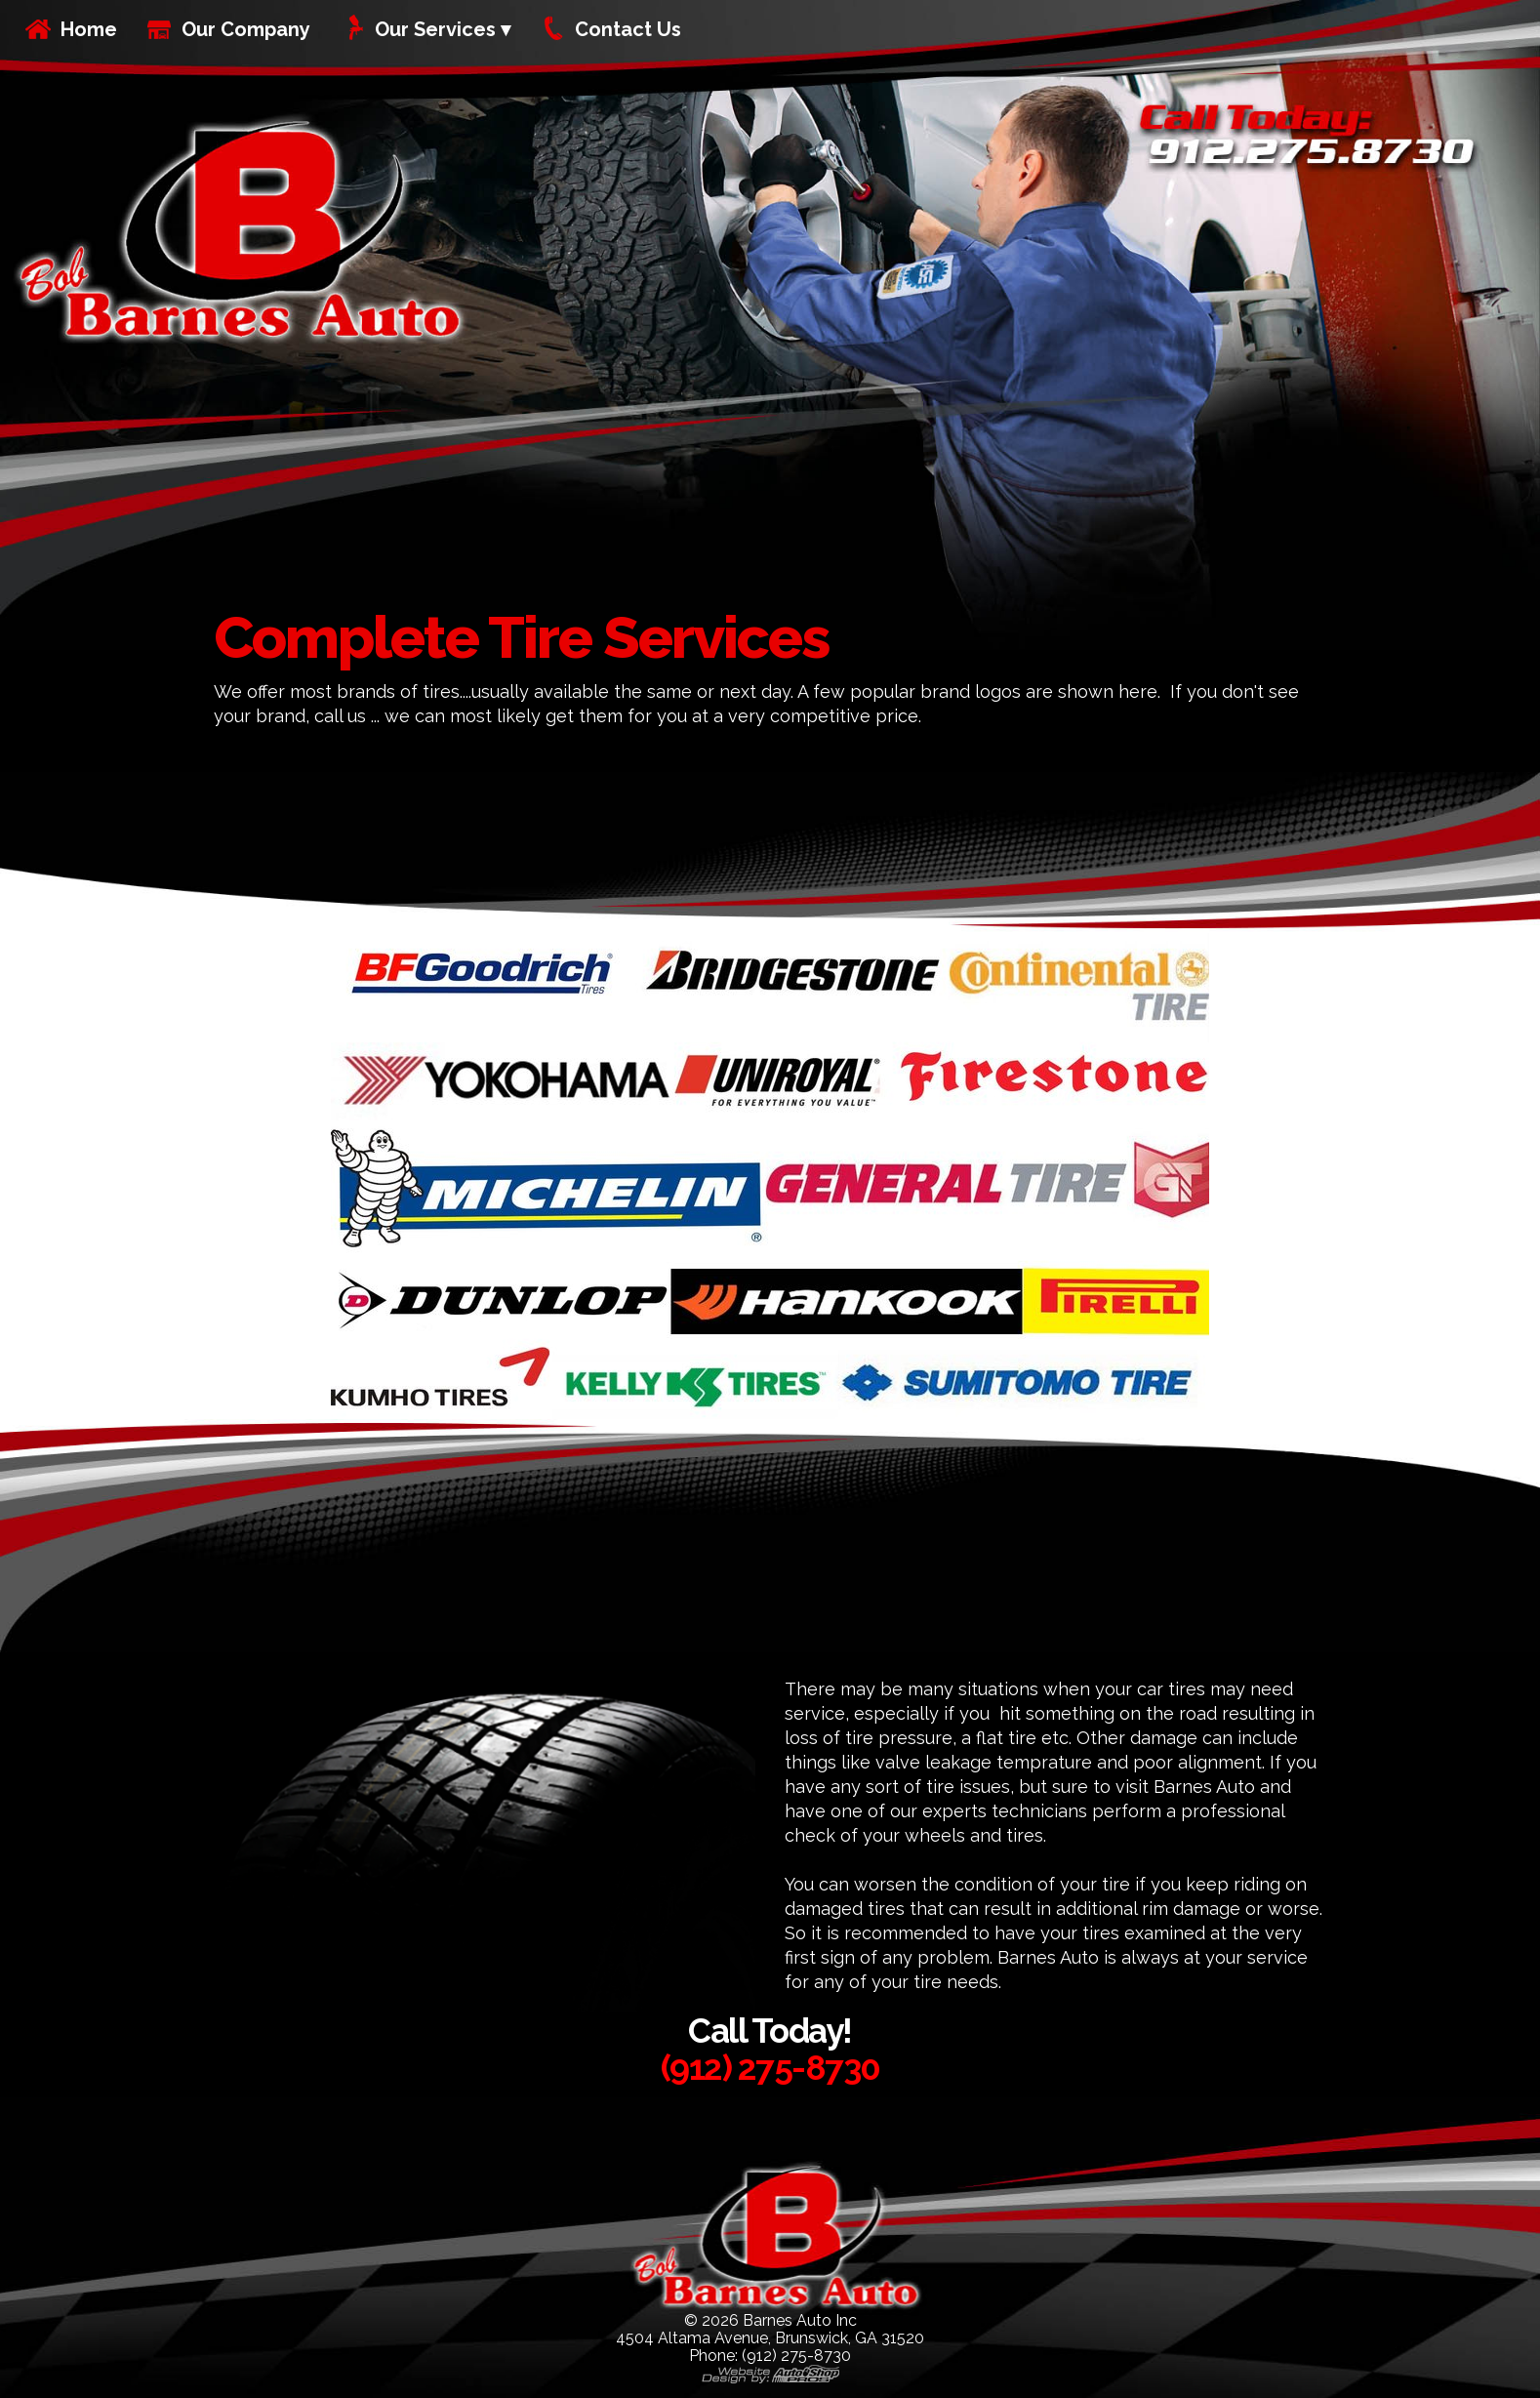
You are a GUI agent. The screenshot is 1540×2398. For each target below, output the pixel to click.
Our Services (435, 29)
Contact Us (628, 29)
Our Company (246, 29)
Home (89, 29)
